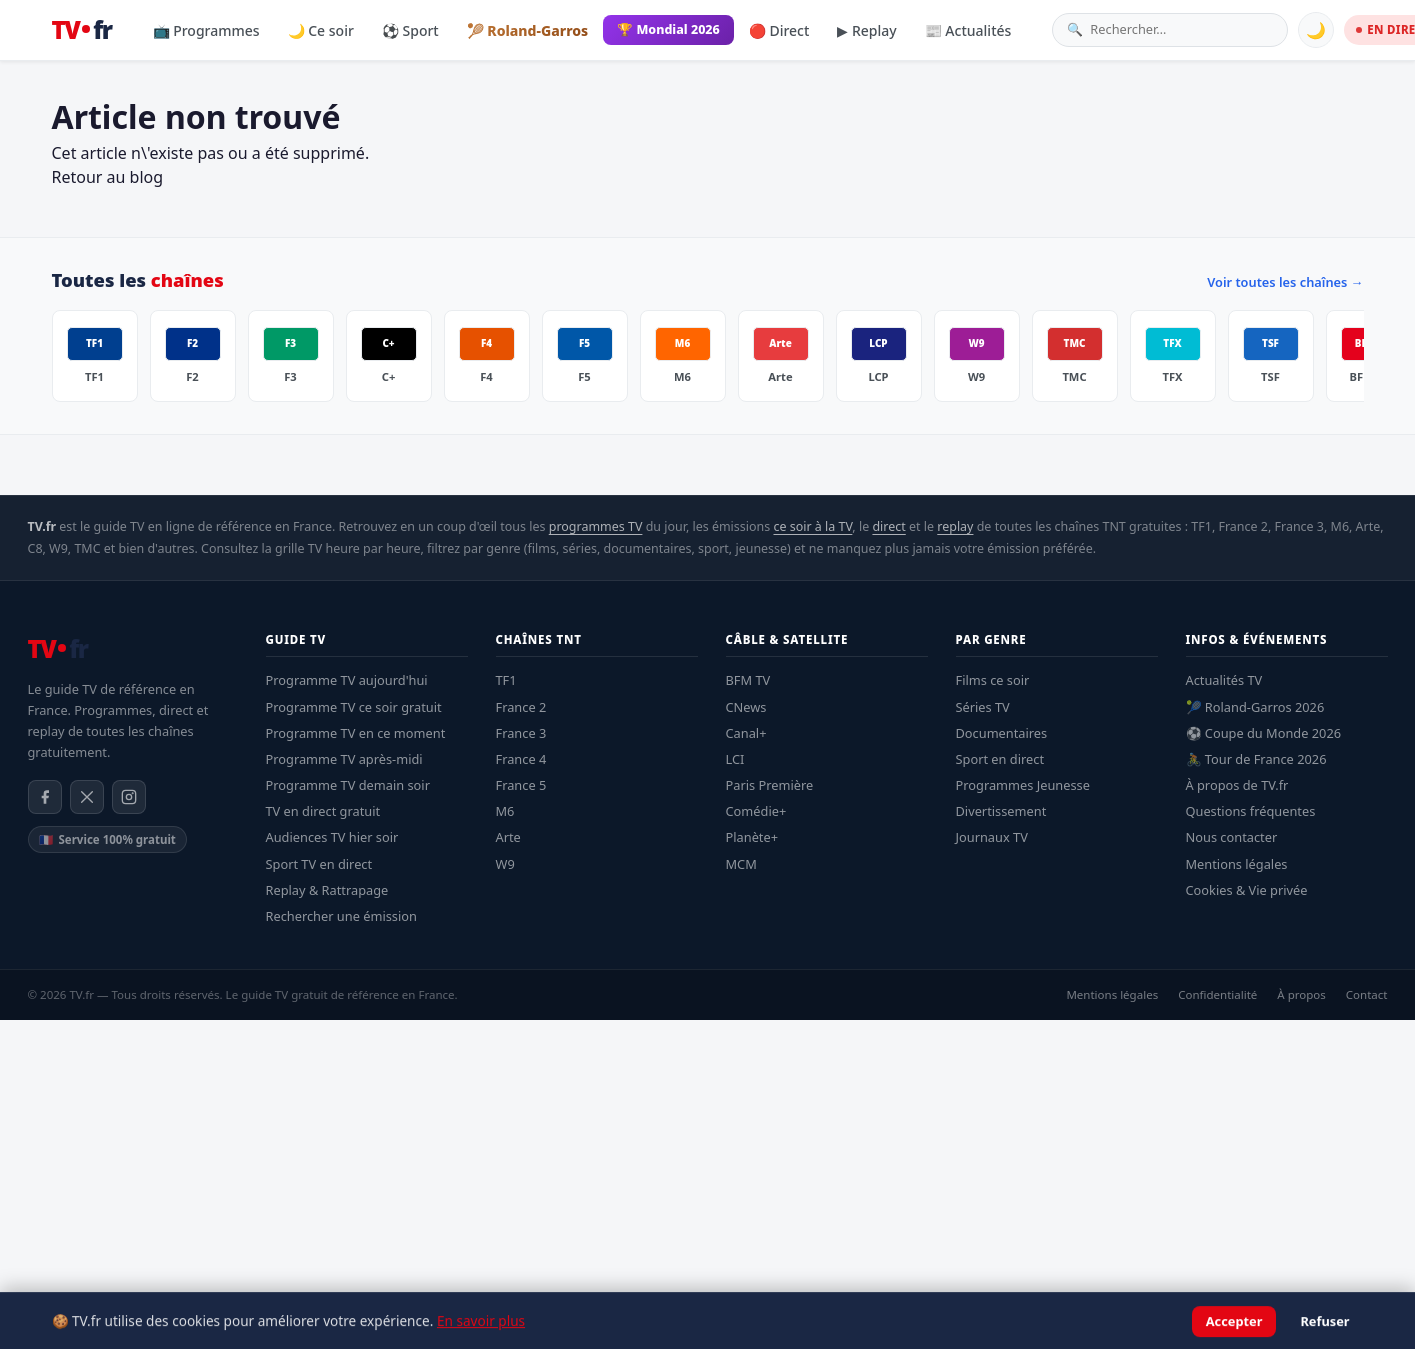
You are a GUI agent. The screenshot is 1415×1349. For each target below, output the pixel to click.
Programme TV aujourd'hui (347, 680)
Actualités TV (1224, 680)
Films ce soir (993, 680)
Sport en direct (1000, 759)
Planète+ (752, 837)
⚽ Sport (410, 30)
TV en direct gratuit (323, 811)
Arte (508, 837)
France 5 (521, 785)
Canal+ (746, 733)
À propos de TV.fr (1237, 785)
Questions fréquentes (1251, 811)
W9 (505, 864)
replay (955, 526)
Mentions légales (1237, 864)
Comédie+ (756, 811)
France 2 (521, 707)
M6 (505, 811)
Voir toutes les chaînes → (1285, 282)
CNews (746, 707)
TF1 (506, 680)
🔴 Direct (779, 30)
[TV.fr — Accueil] (82, 30)
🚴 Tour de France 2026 (1256, 759)
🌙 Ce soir (321, 30)
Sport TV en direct (319, 864)
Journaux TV (992, 837)
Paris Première (770, 785)
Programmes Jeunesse (1023, 785)
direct (888, 526)
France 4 (521, 759)
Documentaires (1002, 733)
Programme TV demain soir (348, 785)
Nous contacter (1232, 837)
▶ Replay (866, 30)
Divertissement (1001, 811)
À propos (1301, 994)
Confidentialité (1217, 994)
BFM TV (748, 680)
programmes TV (596, 526)
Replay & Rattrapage (327, 890)
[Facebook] (45, 797)
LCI (735, 759)
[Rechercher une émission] (1181, 29)
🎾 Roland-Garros (527, 30)
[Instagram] (129, 797)
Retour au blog (108, 177)
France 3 (521, 733)
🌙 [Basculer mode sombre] (1316, 30)
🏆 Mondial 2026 (668, 29)
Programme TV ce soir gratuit (354, 707)
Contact (1367, 994)
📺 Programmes (206, 30)
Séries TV (983, 707)
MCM (741, 864)
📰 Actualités (968, 30)
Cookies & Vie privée (1247, 890)
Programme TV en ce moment (356, 733)
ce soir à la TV (812, 526)
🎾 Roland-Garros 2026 (1255, 707)
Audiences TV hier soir (332, 837)
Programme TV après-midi (344, 759)
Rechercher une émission (341, 916)
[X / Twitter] (87, 797)
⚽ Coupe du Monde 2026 (1264, 733)
